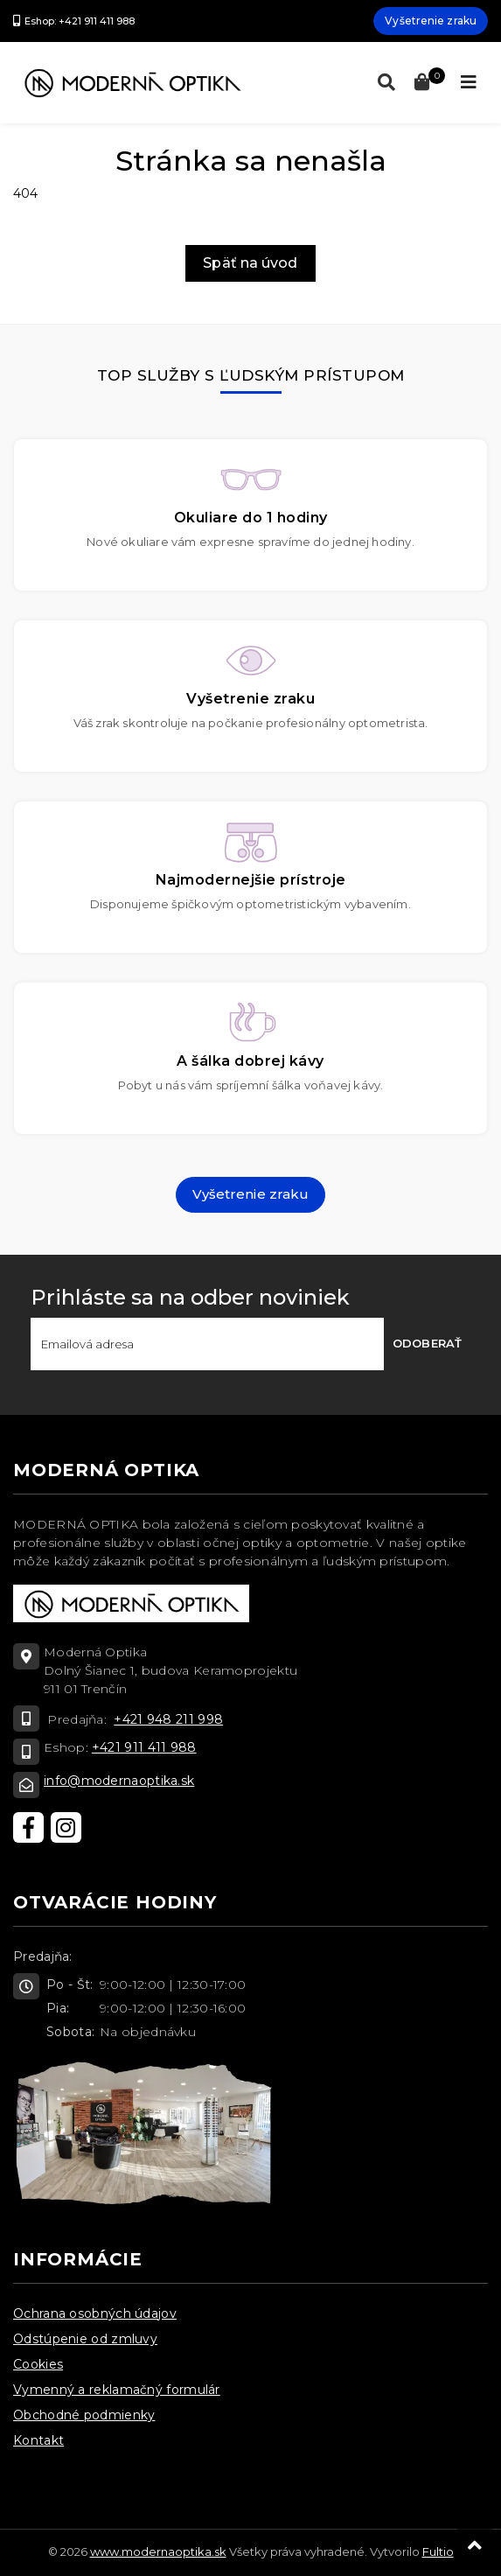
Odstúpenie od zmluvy (85, 2339)
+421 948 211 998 (168, 1719)
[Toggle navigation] (468, 82)
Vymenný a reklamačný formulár (116, 2390)
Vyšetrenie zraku (431, 20)
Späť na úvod (250, 263)
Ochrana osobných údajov (95, 2313)
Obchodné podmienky (84, 2415)
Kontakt (38, 2440)
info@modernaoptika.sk (119, 1780)
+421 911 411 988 (144, 1747)
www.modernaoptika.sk (158, 2551)
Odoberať (427, 1343)
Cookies (38, 2364)
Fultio (438, 2551)
